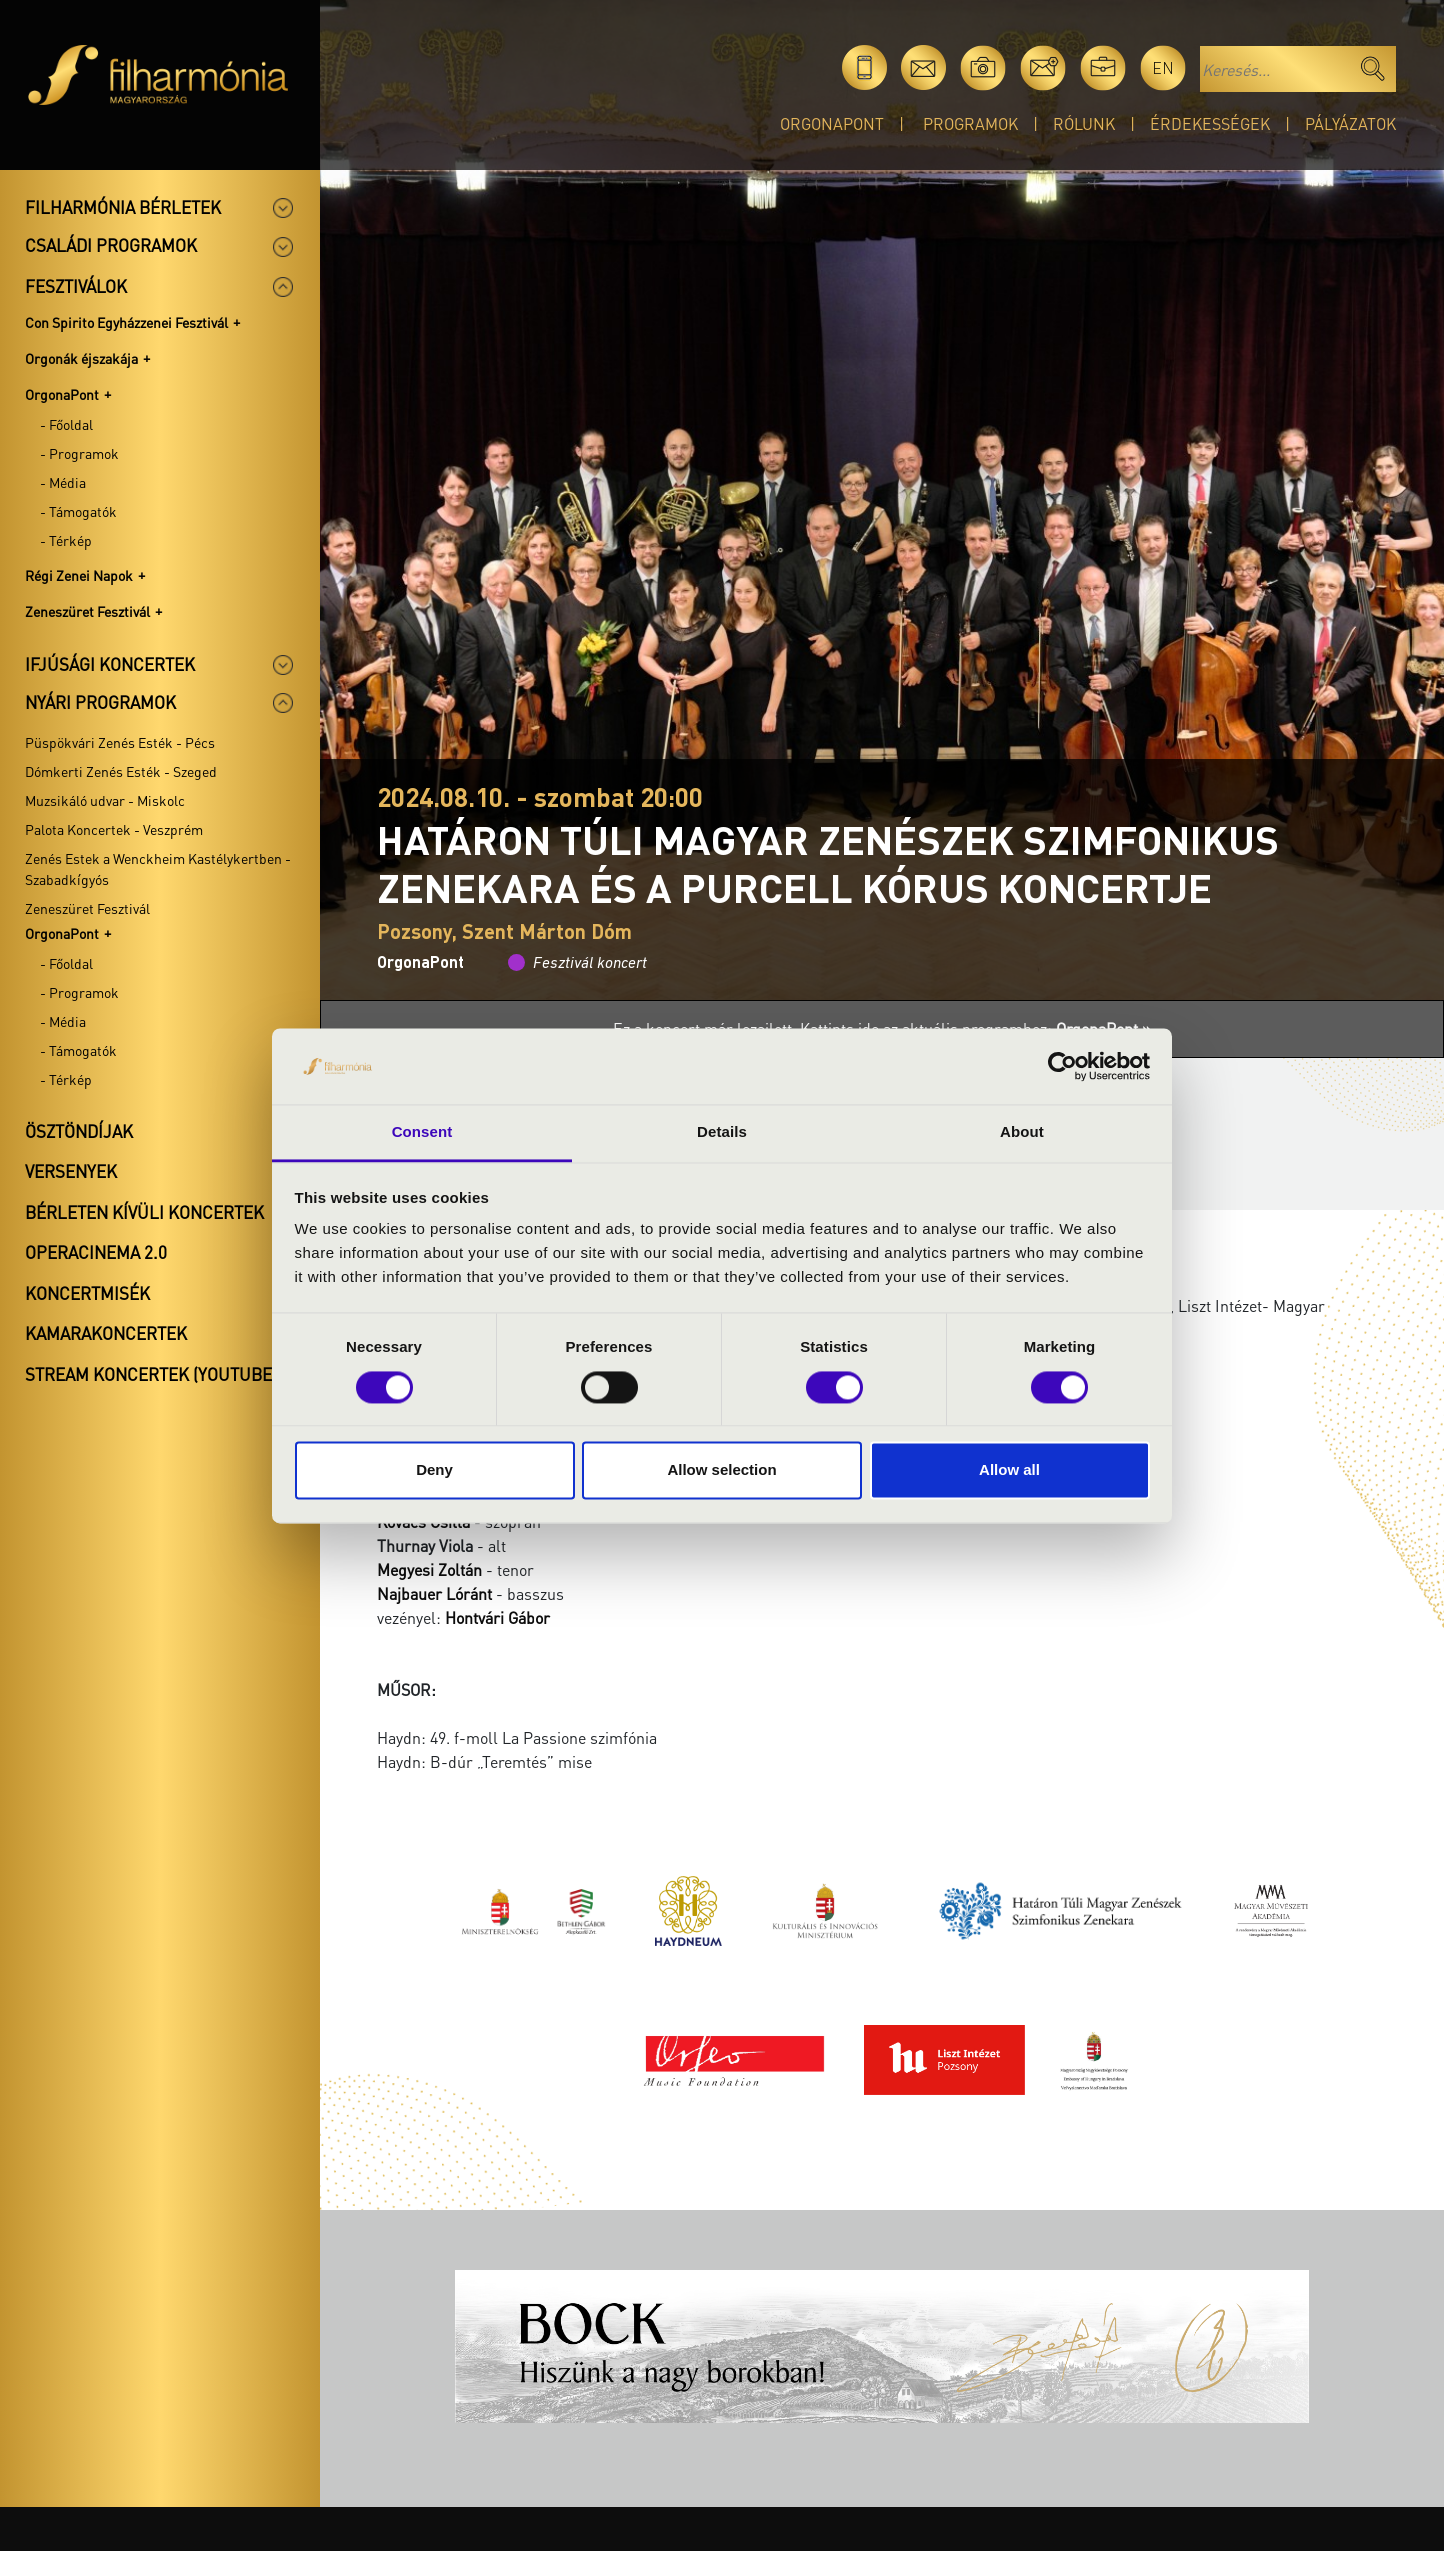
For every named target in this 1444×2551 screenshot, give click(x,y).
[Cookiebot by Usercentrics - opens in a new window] (1062, 1066)
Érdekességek (1210, 123)
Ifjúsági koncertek (110, 664)
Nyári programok (100, 702)
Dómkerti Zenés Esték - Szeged (121, 771)
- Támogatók (78, 511)
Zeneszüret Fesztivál (87, 611)
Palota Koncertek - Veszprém (114, 829)
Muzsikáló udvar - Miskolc (105, 800)
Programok (970, 123)
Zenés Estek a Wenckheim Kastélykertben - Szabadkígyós (158, 868)
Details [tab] (722, 1132)
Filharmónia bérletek (123, 207)
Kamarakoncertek (106, 1333)
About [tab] (1022, 1132)
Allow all (1009, 1470)
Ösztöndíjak (79, 1131)
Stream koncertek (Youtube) (151, 1374)
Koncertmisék (87, 1293)
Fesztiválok (76, 286)
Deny (434, 1470)
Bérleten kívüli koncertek (144, 1212)
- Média (63, 482)
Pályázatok (1350, 123)
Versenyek (71, 1171)
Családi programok (111, 245)
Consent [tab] (422, 1132)
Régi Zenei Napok (79, 575)
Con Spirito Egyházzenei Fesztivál (126, 322)
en (1163, 67)
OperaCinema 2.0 (96, 1252)
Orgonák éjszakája (81, 358)
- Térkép (66, 540)
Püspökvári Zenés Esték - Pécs (120, 742)
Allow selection (721, 1470)
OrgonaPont (832, 123)
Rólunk (1084, 123)
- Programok (79, 453)
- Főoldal (66, 424)
